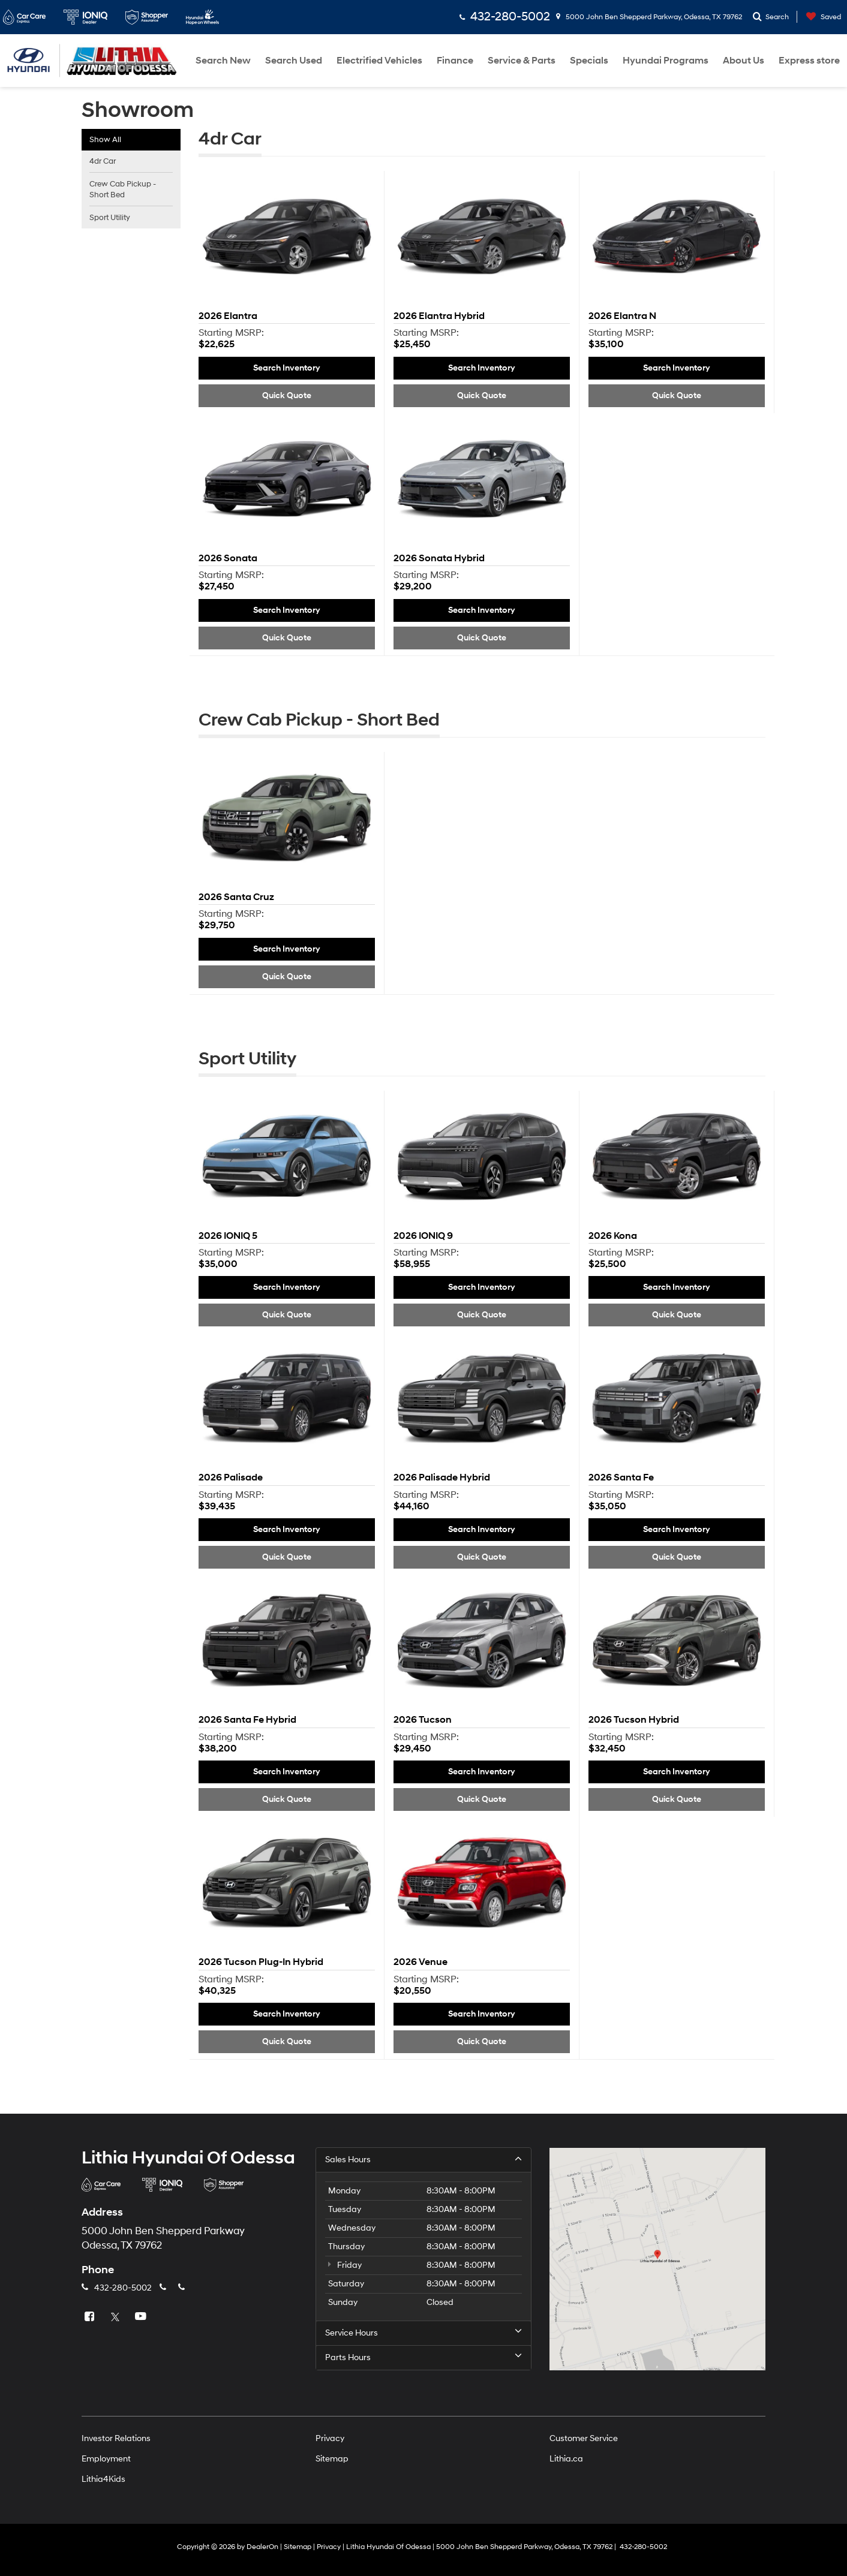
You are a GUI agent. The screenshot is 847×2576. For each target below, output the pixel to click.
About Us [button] (743, 61)
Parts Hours (423, 2357)
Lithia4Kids (103, 2479)
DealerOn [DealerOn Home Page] (262, 2546)
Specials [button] (589, 61)
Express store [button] (809, 61)
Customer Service (583, 2438)
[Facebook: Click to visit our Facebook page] (91, 2317)
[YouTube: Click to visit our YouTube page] (142, 2317)
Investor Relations (116, 2438)
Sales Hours (423, 2159)
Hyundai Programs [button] (665, 61)
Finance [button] (455, 61)
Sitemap (332, 2459)
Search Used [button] (293, 61)
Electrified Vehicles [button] (379, 61)
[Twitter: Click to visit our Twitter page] (116, 2317)
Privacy (330, 2438)
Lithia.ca (566, 2459)
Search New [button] (223, 61)
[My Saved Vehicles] (820, 17)
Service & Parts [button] (521, 61)
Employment (106, 2459)
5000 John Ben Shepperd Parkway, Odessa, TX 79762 (649, 17)
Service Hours (423, 2332)
